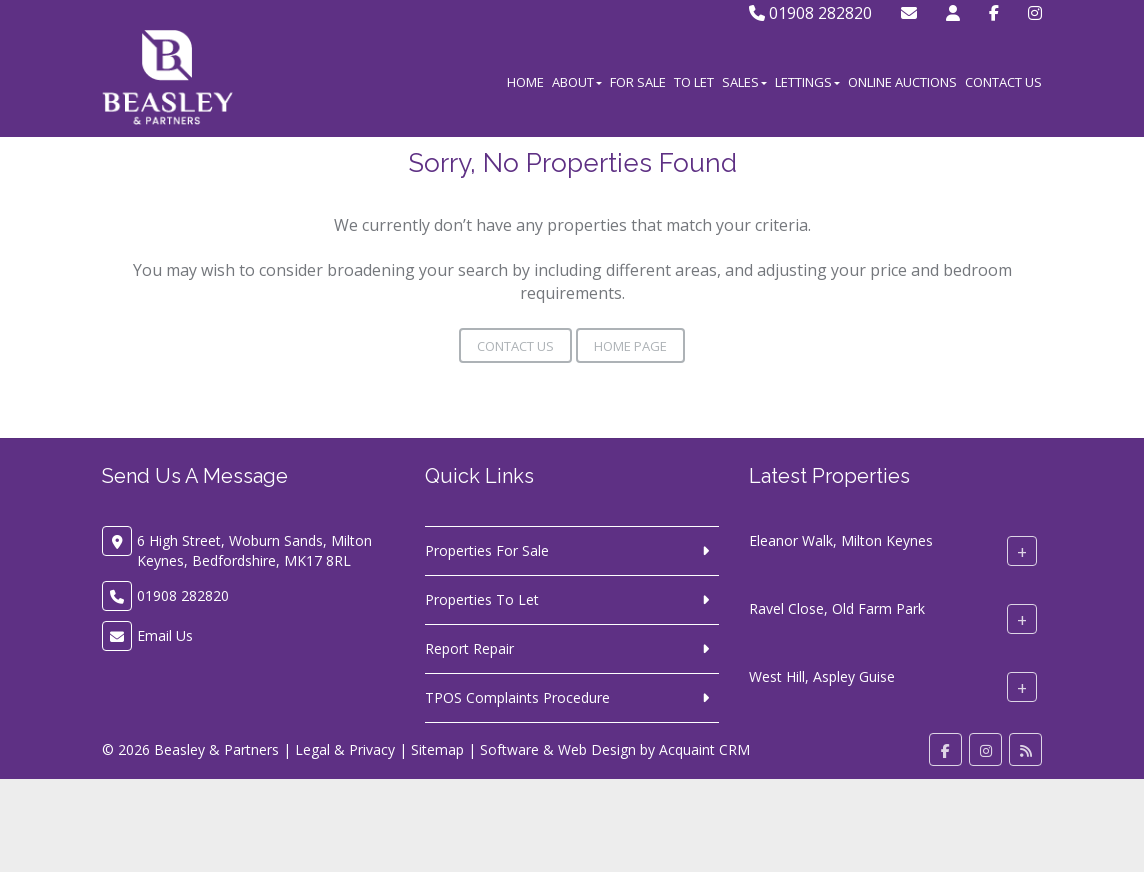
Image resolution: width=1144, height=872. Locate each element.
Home (525, 82)
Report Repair (469, 648)
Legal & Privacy (345, 749)
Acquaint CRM (704, 749)
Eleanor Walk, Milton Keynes (841, 540)
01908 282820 (810, 13)
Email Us (165, 635)
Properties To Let (482, 599)
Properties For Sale (487, 550)
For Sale (638, 82)
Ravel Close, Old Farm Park (837, 608)
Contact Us (1003, 82)
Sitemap (437, 749)
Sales (744, 82)
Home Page (630, 346)
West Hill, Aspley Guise (822, 676)
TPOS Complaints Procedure (517, 697)
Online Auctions (902, 82)
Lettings (807, 82)
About (577, 82)
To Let (694, 82)
